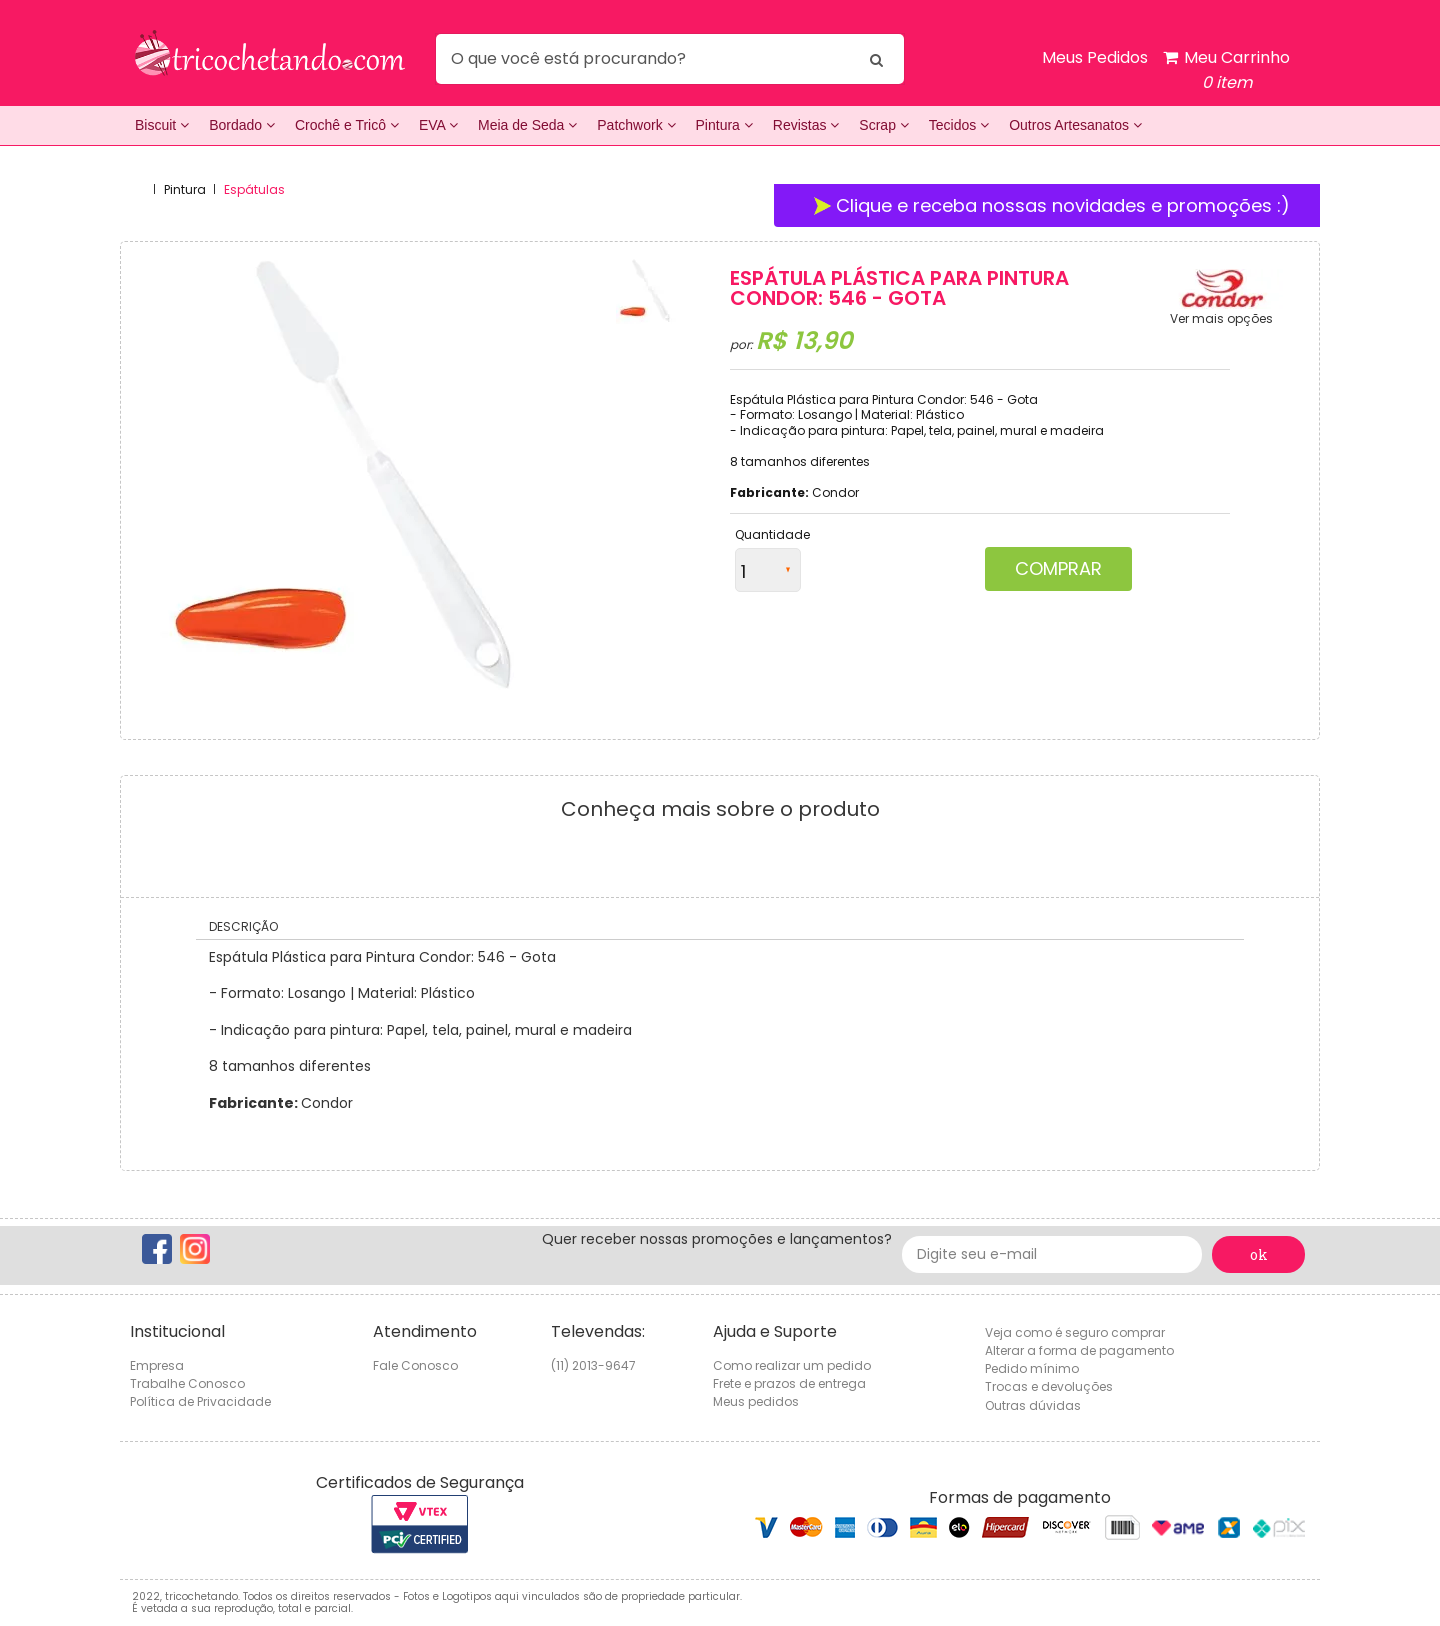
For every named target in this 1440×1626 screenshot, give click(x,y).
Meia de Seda (527, 125)
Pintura (724, 125)
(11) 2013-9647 (593, 1365)
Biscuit (162, 125)
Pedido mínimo (1032, 1368)
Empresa (157, 1365)
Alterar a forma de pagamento (1079, 1350)
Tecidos (959, 125)
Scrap (883, 125)
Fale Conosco (415, 1365)
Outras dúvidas (1033, 1405)
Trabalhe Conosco (187, 1383)
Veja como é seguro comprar (1075, 1332)
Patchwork (636, 125)
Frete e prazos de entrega (789, 1383)
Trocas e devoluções (1049, 1386)
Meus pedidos (756, 1401)
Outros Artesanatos (1075, 125)
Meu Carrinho (1226, 70)
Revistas (806, 125)
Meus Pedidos (1095, 57)
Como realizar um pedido (792, 1365)
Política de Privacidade (200, 1401)
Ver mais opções (1221, 319)
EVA (438, 125)
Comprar (1058, 568)
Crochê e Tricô (347, 125)
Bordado (242, 125)
